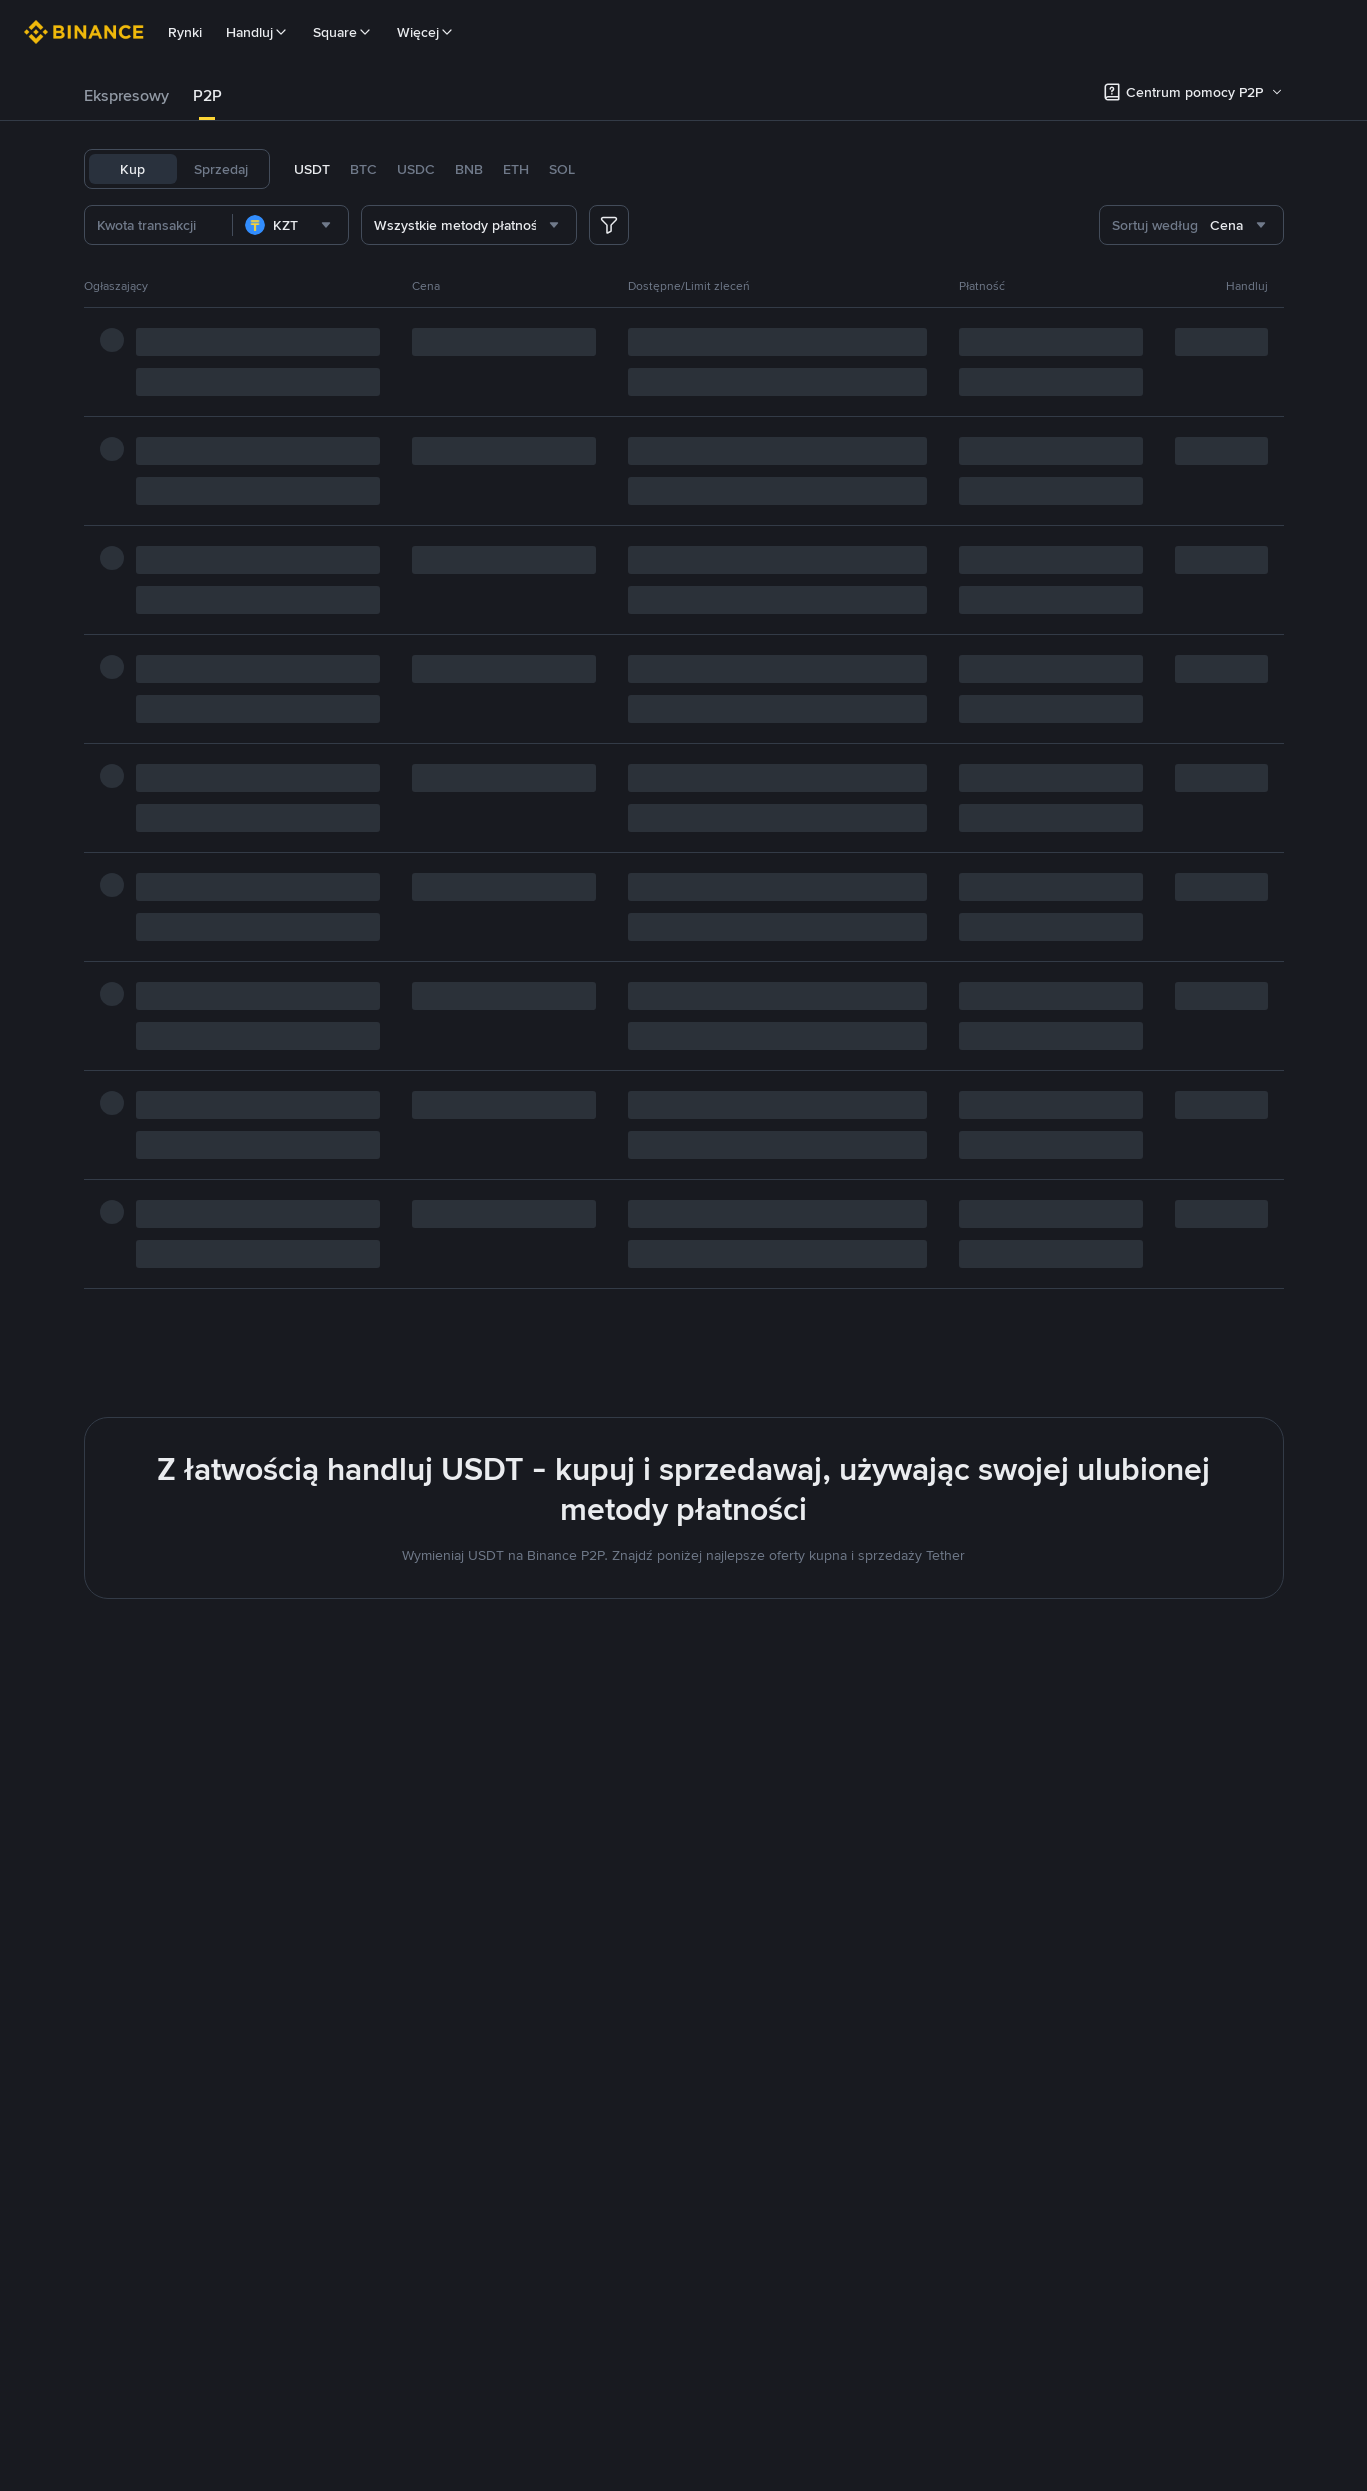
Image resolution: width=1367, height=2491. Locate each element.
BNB (469, 169)
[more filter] (609, 225)
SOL (562, 169)
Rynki (185, 32)
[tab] (126, 96)
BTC (363, 169)
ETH (516, 169)
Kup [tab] (132, 169)
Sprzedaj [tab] (221, 169)
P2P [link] (207, 95)
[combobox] (322, 225)
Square (343, 32)
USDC (416, 169)
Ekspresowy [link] (126, 95)
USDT (312, 169)
